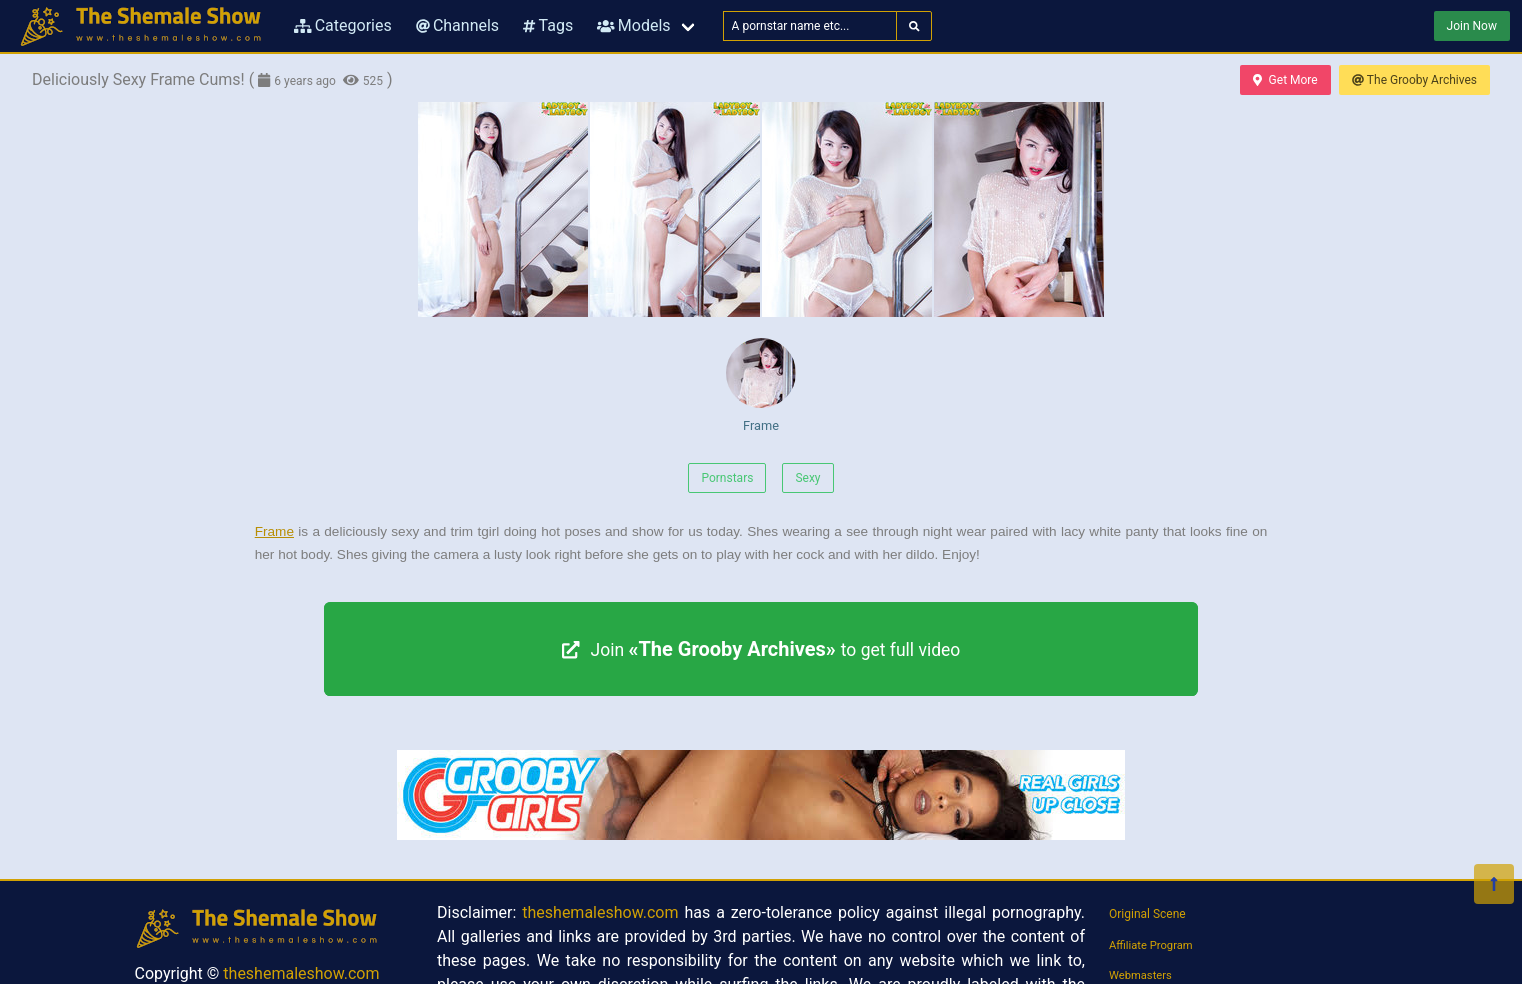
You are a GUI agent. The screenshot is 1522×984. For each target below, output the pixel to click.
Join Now (1472, 26)
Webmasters (1140, 975)
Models (633, 25)
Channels (457, 25)
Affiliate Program (1151, 945)
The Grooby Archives (1414, 80)
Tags (548, 25)
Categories (343, 25)
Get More (1285, 80)
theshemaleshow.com (301, 973)
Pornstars (727, 478)
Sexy (807, 478)
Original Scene (1147, 914)
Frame (761, 385)
